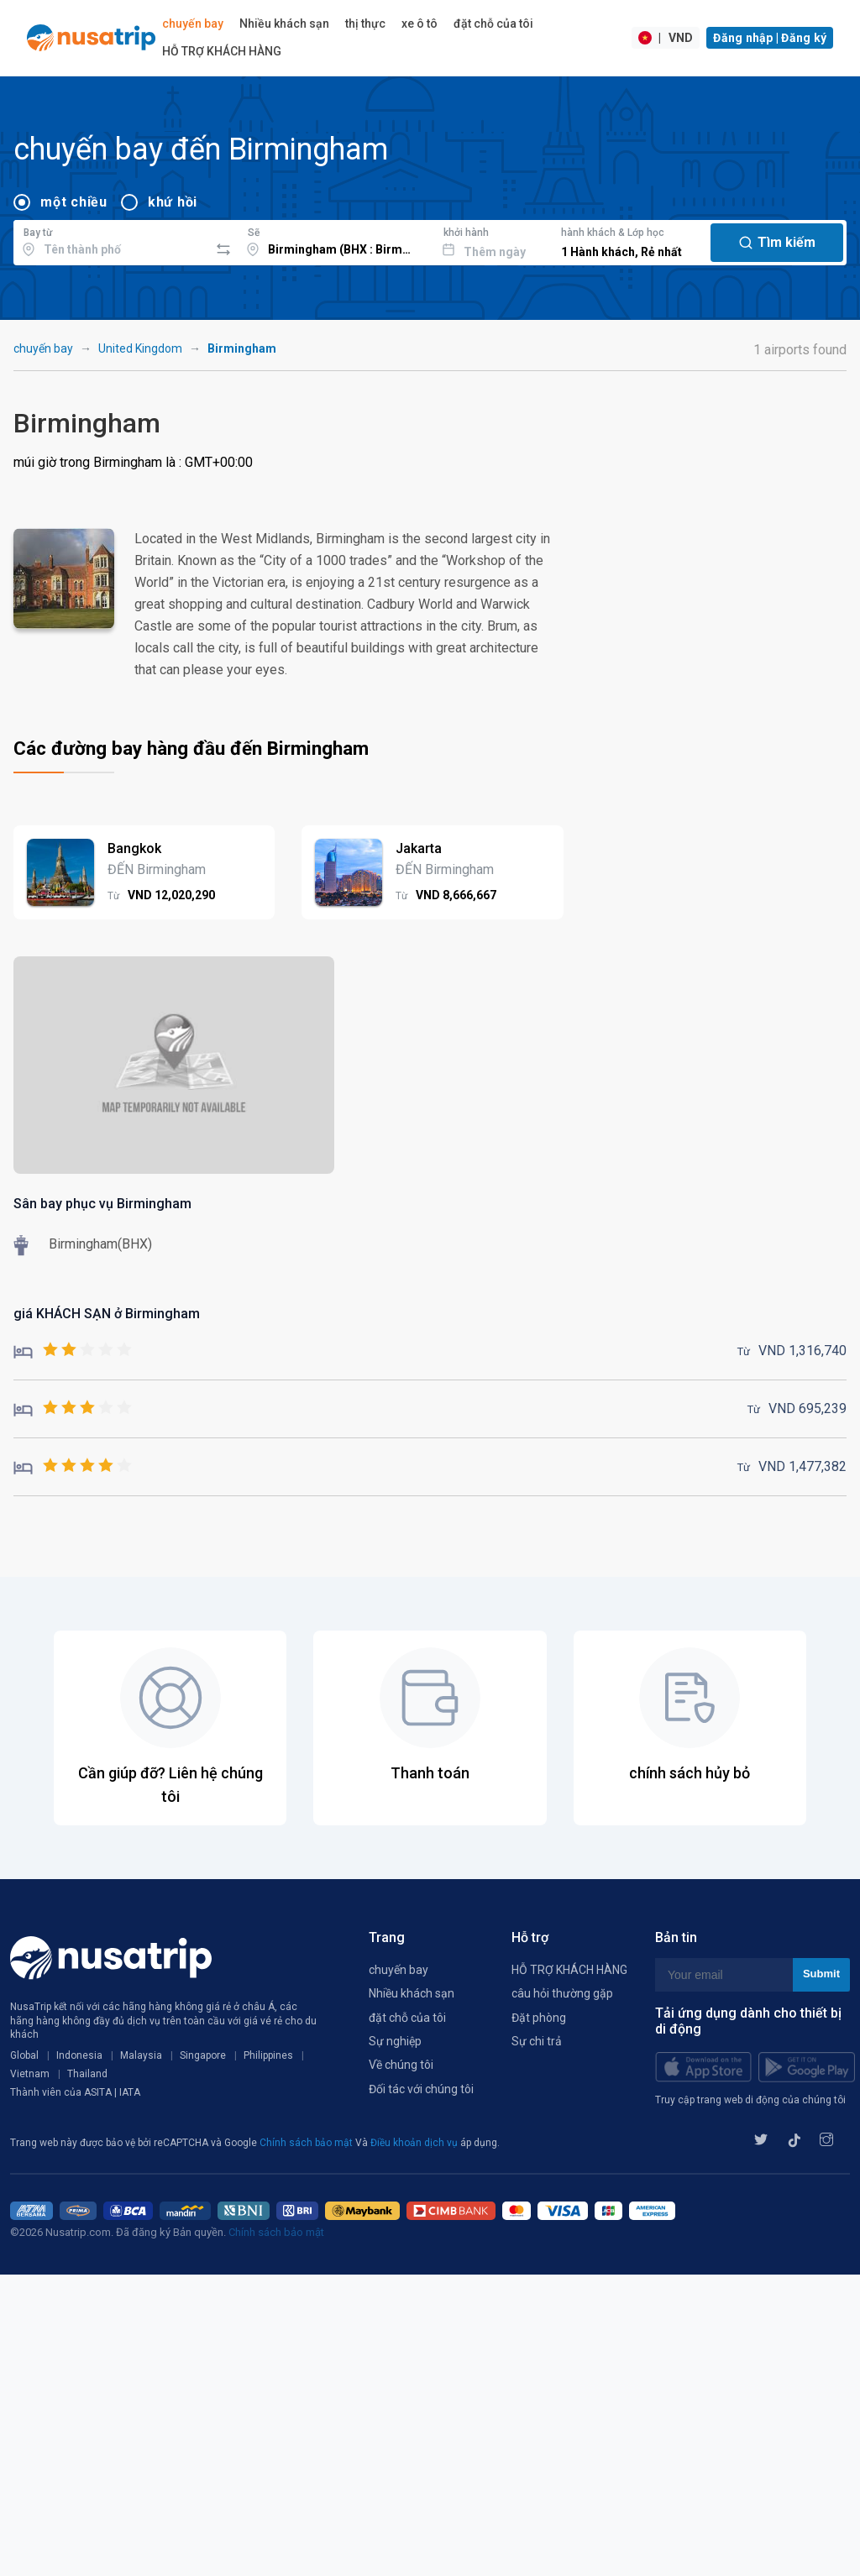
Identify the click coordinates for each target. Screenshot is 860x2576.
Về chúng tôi (401, 2064)
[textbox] (111, 240)
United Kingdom (140, 348)
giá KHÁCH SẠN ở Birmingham (106, 1314)
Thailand (87, 2074)
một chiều (74, 202)
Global (24, 2055)
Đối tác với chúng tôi (421, 2089)
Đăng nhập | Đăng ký (769, 38)
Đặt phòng (538, 2017)
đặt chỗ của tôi (493, 23)
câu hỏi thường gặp (562, 1993)
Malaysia (141, 2055)
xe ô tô (419, 23)
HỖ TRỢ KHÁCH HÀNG (221, 51)
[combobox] (111, 240)
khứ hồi (172, 202)
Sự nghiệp (395, 2041)
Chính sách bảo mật (307, 2143)
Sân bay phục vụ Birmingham (102, 1204)
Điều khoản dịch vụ (415, 2143)
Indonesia (79, 2055)
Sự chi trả (536, 2041)
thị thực (365, 23)
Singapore (203, 2055)
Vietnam (30, 2074)
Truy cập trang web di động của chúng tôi (750, 2100)
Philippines (268, 2055)
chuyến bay (192, 23)
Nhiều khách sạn (284, 23)
